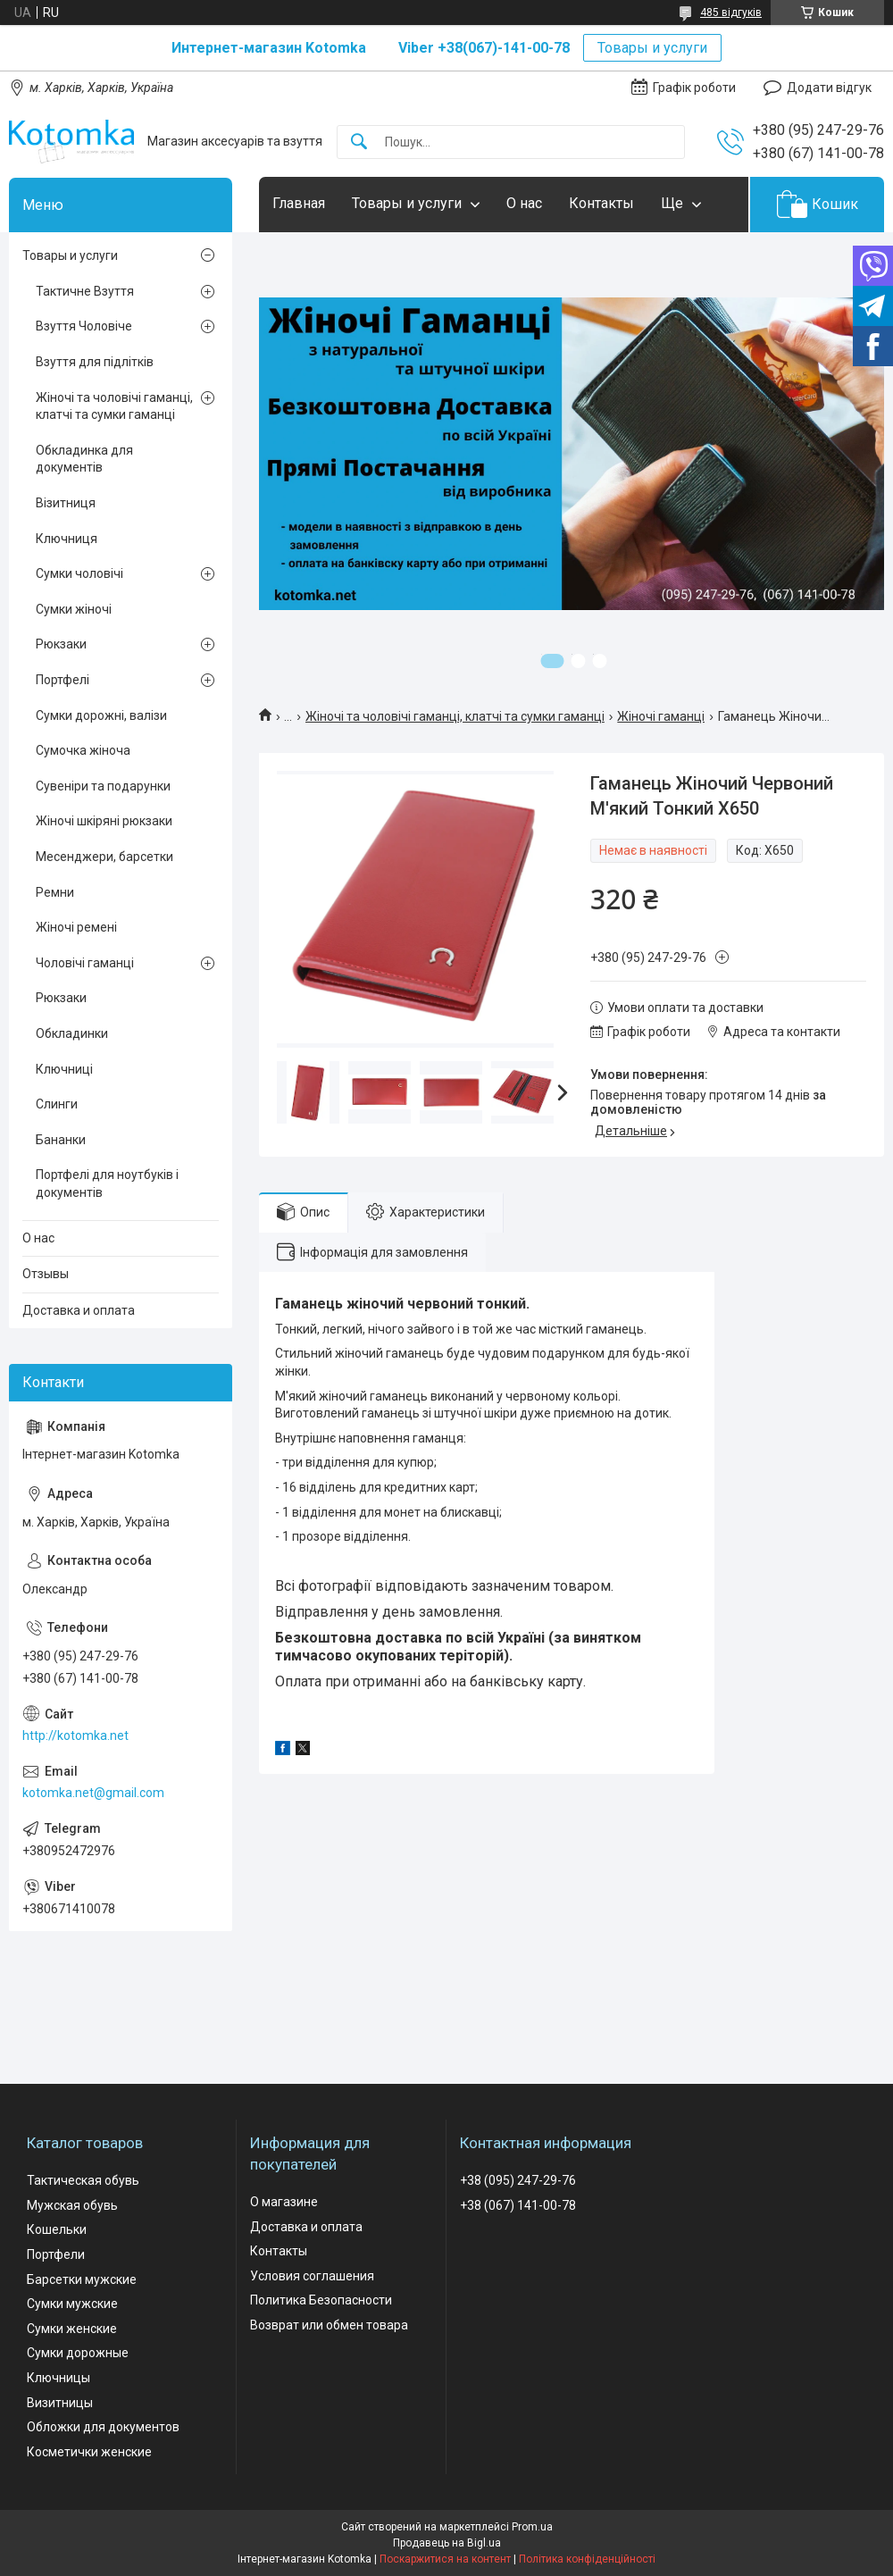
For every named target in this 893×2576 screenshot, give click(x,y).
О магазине (284, 2202)
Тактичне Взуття (85, 291)
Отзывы (45, 1274)
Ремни (55, 892)
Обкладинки (72, 1033)
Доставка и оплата (78, 1310)
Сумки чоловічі (79, 573)
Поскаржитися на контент (445, 2559)
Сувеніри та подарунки (103, 786)
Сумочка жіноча (83, 750)
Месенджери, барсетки (104, 856)
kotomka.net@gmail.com (93, 1793)
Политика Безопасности (321, 2300)
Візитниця (66, 503)
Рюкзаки (61, 644)
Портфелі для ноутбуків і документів (107, 1183)
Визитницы (60, 2403)
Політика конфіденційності (587, 2559)
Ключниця (66, 538)
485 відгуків (731, 12)
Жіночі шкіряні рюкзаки (104, 821)
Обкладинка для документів (84, 459)
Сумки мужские (72, 2303)
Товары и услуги (652, 47)
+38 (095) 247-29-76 (518, 2180)
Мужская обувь (72, 2205)
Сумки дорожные (78, 2353)
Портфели (56, 2254)
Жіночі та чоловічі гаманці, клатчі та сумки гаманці (455, 716)
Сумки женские (72, 2328)
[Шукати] (358, 142)
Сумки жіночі (74, 609)
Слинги (57, 1104)
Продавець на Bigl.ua (447, 2543)
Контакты (601, 203)
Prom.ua (532, 2527)
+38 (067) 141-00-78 (518, 2205)
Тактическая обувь (83, 2180)
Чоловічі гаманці (85, 963)
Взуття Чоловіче (84, 326)
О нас (524, 203)
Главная (298, 203)
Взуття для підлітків (95, 362)
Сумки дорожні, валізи (101, 715)
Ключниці (64, 1069)
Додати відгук (829, 87)
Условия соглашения (312, 2276)
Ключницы (58, 2378)
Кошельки (57, 2229)
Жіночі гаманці (661, 716)
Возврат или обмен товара (329, 2325)
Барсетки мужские (82, 2279)
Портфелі (62, 680)
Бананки (61, 1140)
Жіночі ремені (76, 927)
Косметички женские (89, 2452)
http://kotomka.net (75, 1735)
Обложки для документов (103, 2427)
